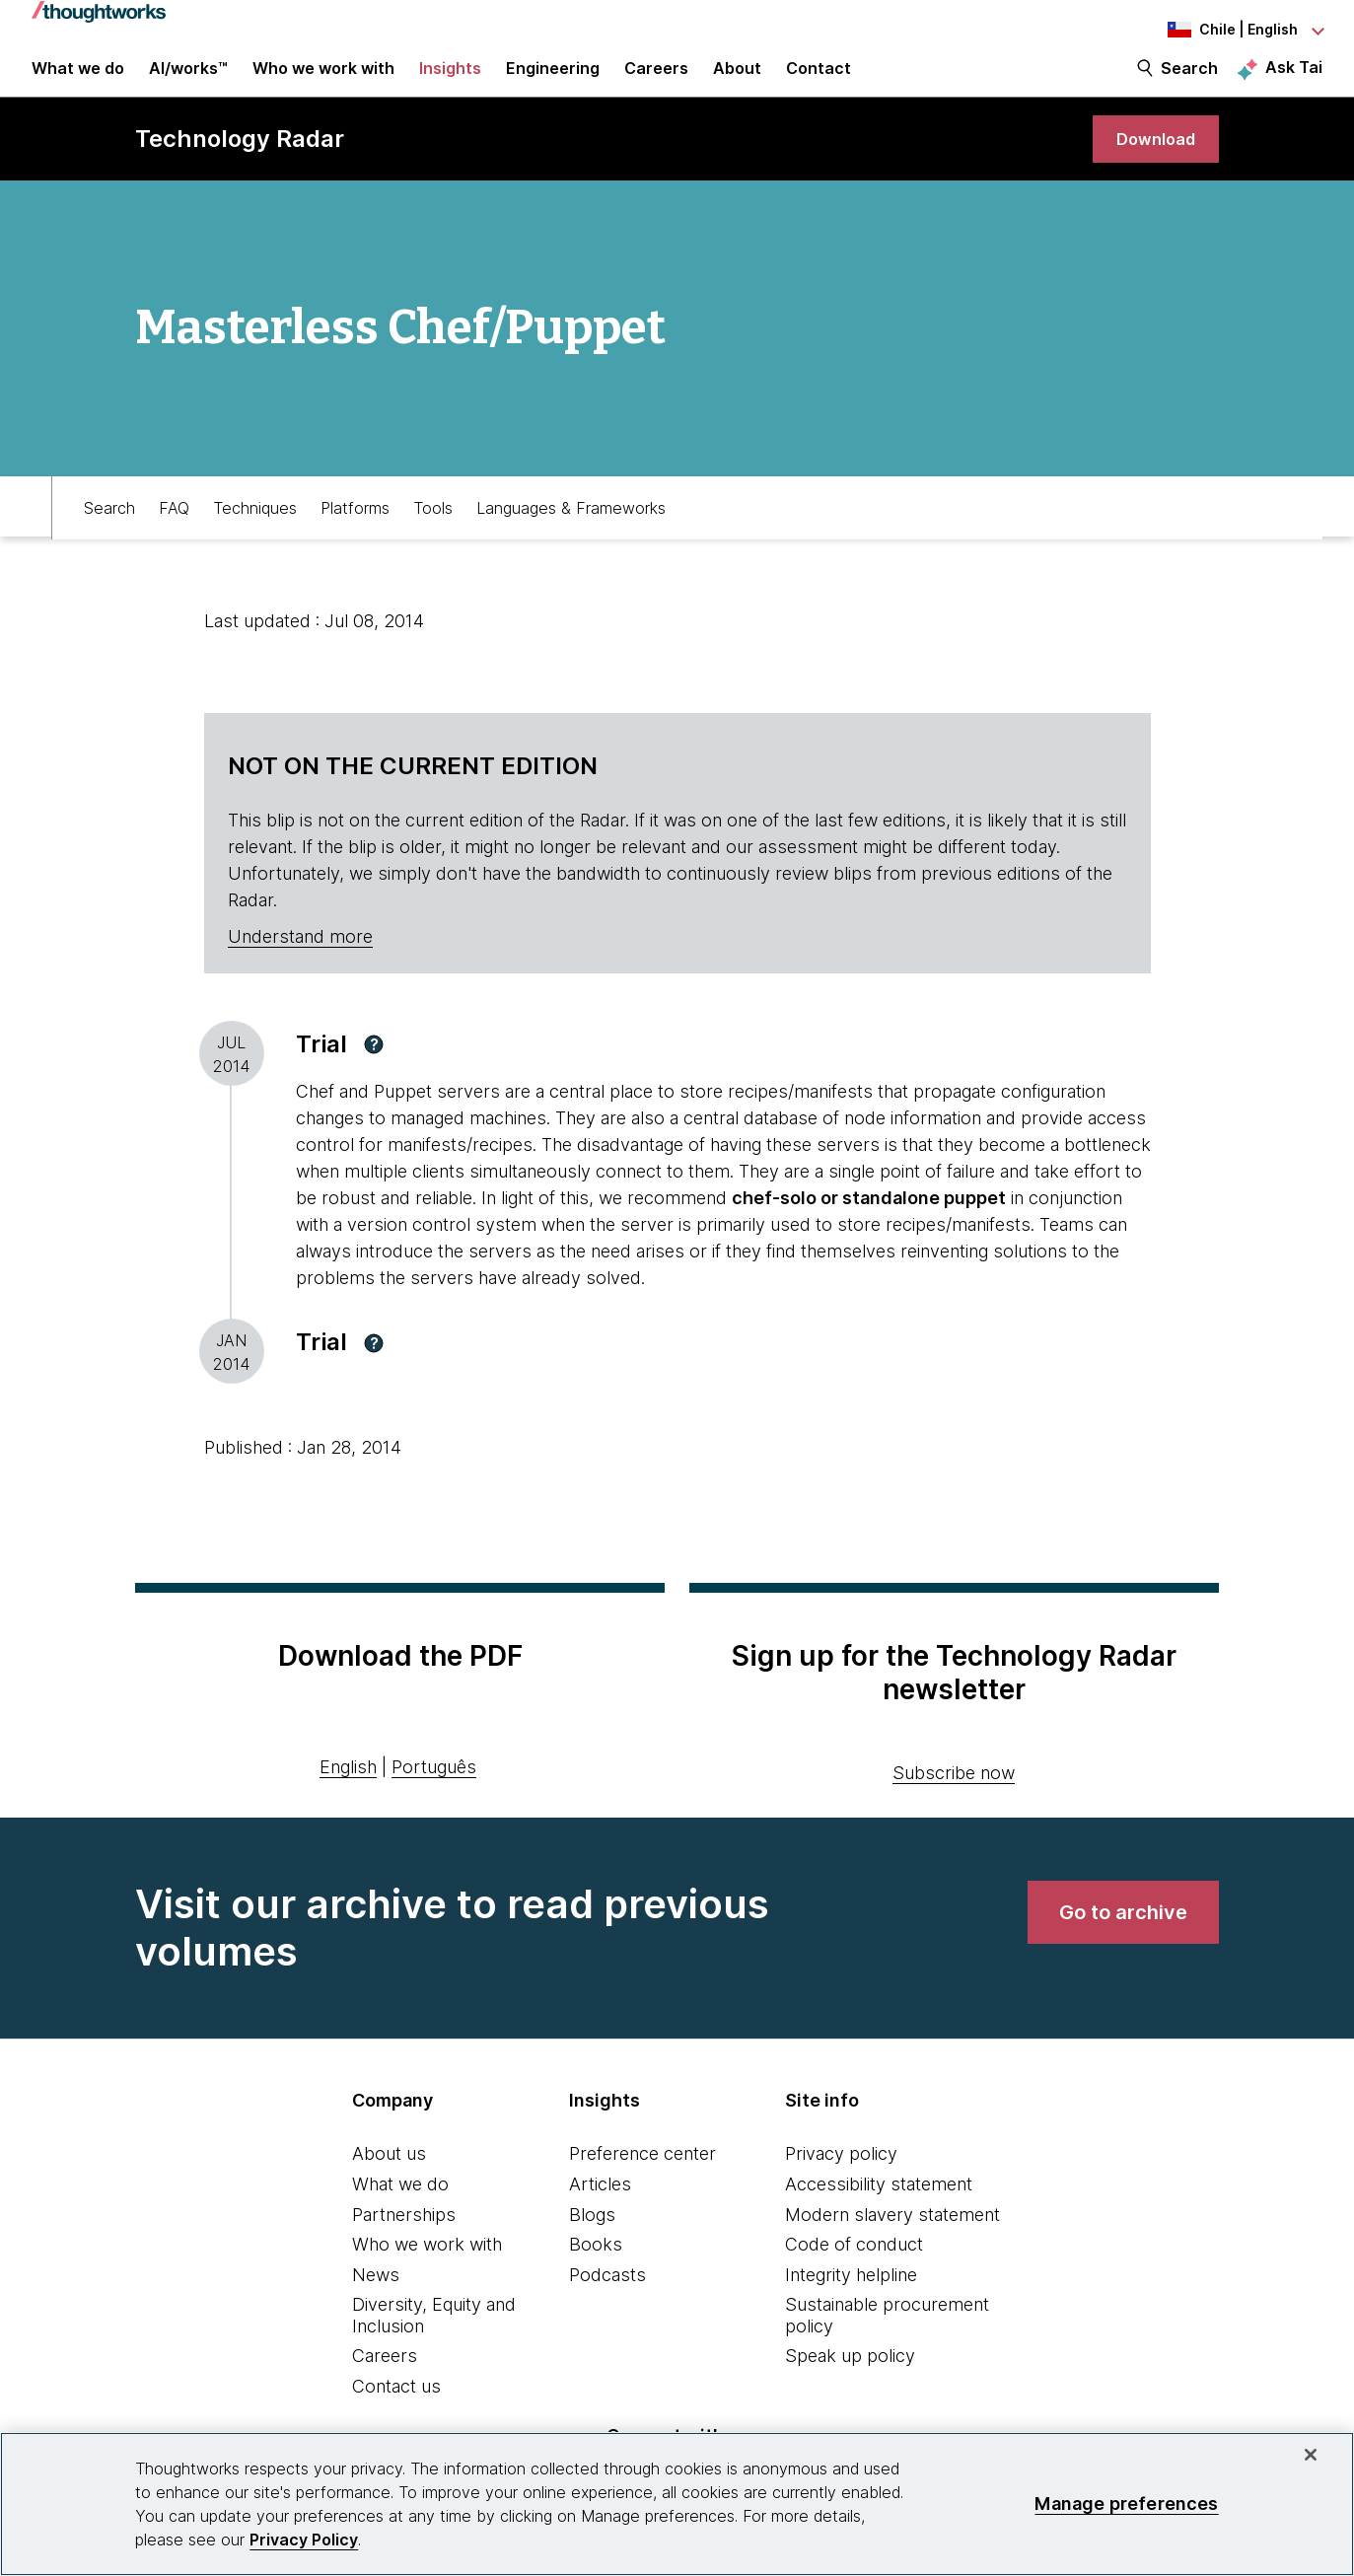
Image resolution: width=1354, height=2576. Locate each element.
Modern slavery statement (892, 2238)
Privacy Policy (303, 2539)
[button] (374, 1068)
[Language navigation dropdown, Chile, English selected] (1213, 29)
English (348, 1790)
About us (389, 2178)
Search (1189, 81)
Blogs (592, 2238)
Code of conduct (854, 2267)
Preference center (642, 2178)
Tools (433, 528)
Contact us (396, 2409)
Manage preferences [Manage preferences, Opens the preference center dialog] (1126, 2503)
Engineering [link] (553, 81)
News (375, 2298)
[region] (677, 2504)
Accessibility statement (878, 2207)
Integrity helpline (851, 2298)
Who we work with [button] (323, 81)
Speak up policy (850, 2380)
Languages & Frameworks (571, 528)
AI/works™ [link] (188, 81)
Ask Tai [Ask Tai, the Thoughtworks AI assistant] (1293, 80)
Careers (384, 2380)
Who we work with (427, 2267)
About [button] (737, 81)
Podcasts (607, 2298)
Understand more (300, 960)
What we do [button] (78, 81)
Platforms (355, 528)
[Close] (1310, 2454)
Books (595, 2267)
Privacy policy (841, 2178)
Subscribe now (953, 1797)
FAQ (174, 528)
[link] (1152, 160)
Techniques (255, 528)
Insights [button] (450, 81)
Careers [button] (656, 81)
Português (434, 1790)
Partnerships (404, 2238)
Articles (600, 2207)
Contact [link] (818, 81)
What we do (400, 2207)
